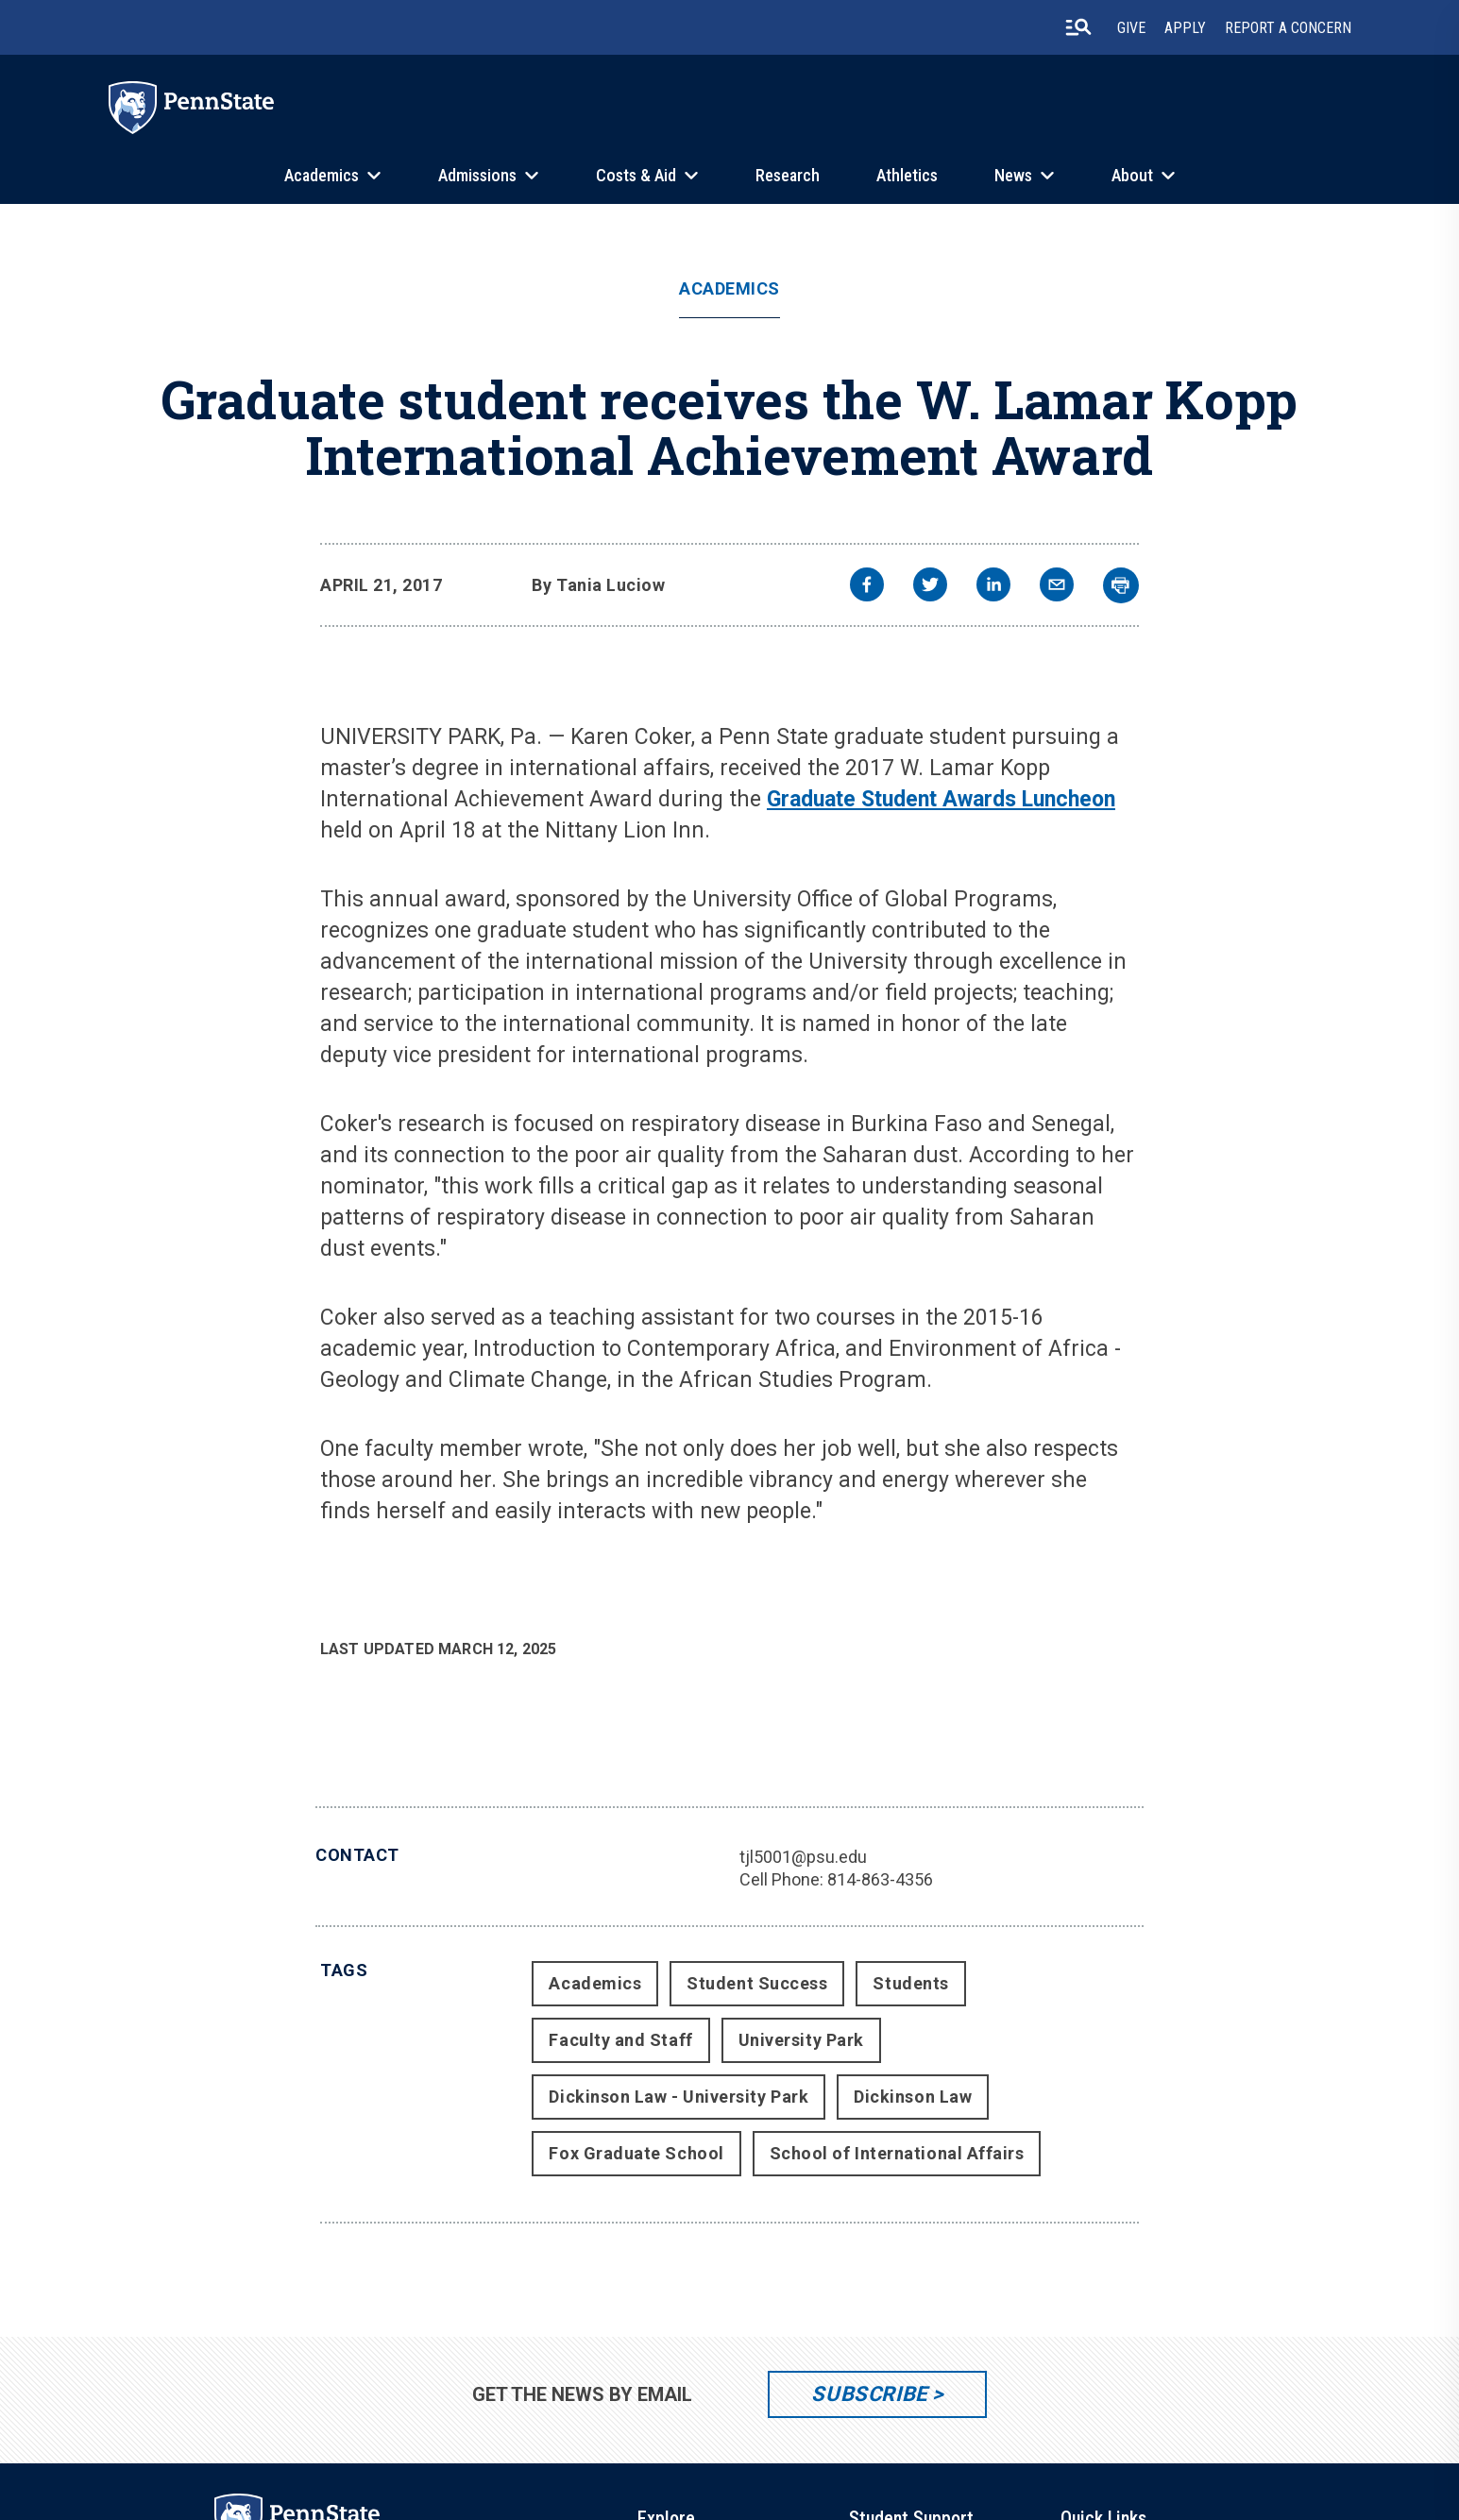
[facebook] (867, 586)
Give (1131, 28)
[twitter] (930, 586)
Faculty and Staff (620, 2040)
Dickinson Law (913, 2096)
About (1132, 175)
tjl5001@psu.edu (803, 1857)
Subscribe (869, 2394)
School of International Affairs (897, 2153)
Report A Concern (1288, 28)
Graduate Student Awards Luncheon (941, 799)
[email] (1057, 586)
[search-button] (1078, 27)
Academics (321, 175)
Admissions (477, 175)
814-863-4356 (880, 1879)
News (1013, 175)
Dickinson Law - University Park (678, 2096)
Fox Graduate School (636, 2153)
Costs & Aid (636, 175)
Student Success (757, 1983)
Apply (1185, 28)
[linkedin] (993, 586)
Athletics (907, 175)
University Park (801, 2040)
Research (787, 175)
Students (910, 1983)
